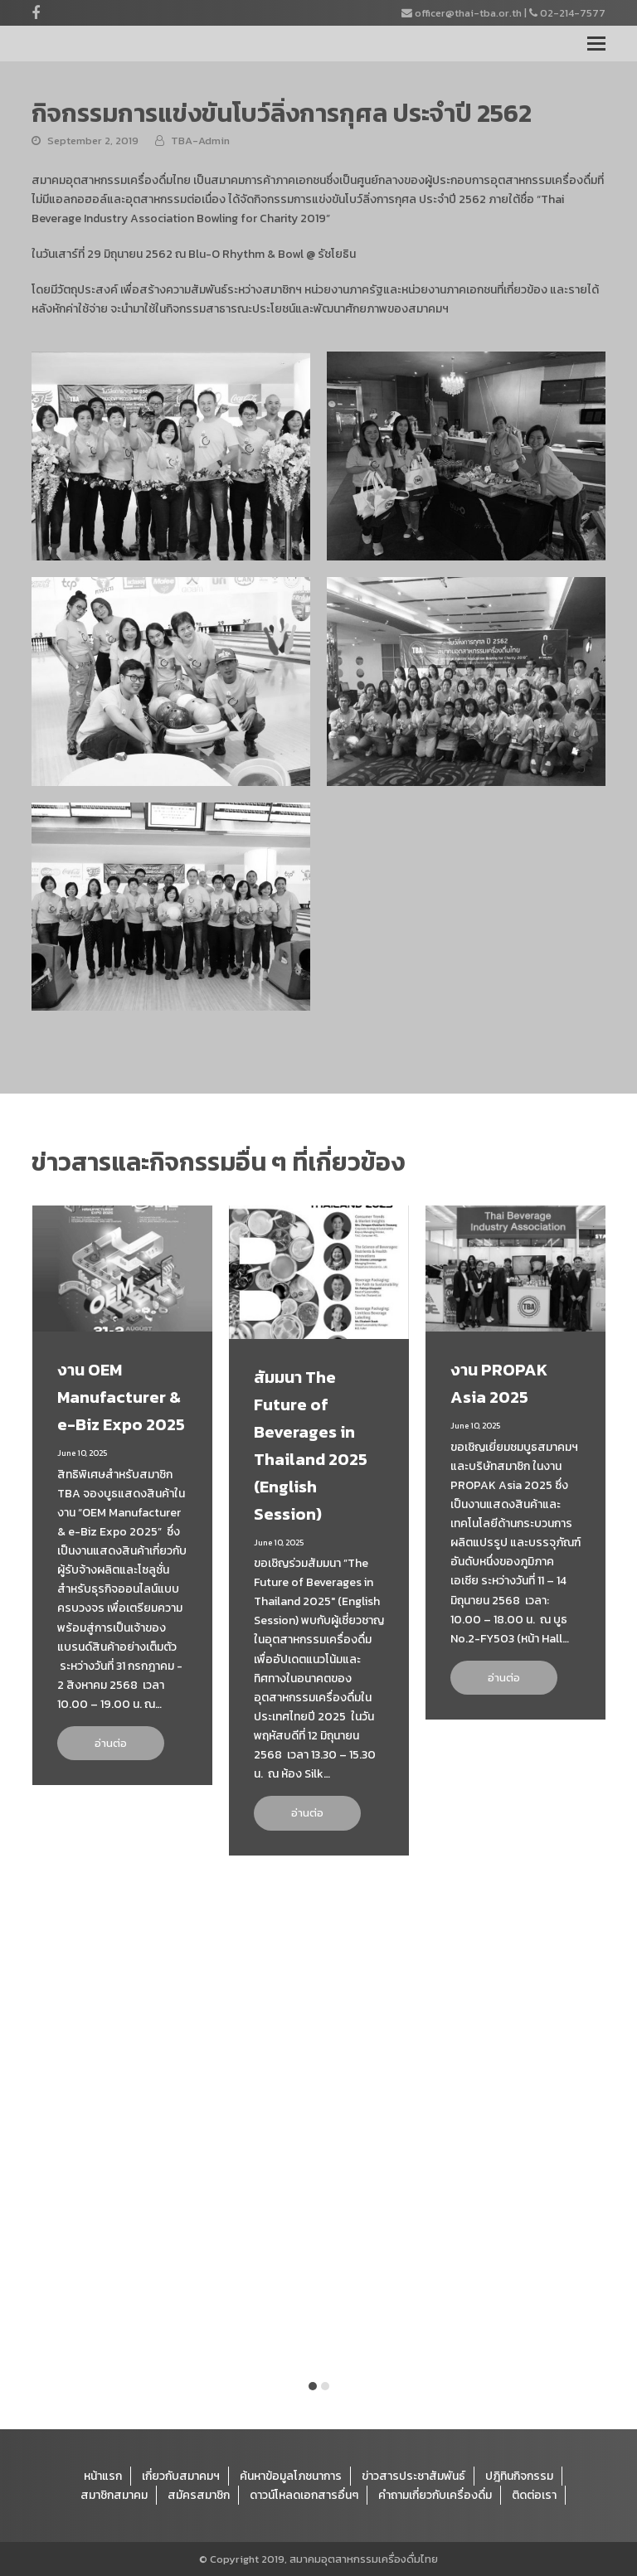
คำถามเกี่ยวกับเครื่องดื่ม (435, 2495)
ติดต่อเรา (534, 2495)
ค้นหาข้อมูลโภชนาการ (291, 2476)
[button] (313, 2386)
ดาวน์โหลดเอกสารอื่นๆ (304, 2495)
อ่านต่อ (111, 1743)
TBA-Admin (200, 140)
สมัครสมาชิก (199, 2495)
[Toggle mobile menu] (596, 44)
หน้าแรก (103, 2476)
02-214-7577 (572, 13)
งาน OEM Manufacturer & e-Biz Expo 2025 (121, 1397)
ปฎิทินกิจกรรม (519, 2476)
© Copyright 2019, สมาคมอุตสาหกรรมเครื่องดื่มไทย (318, 2559)
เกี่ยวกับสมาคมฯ (181, 2476)
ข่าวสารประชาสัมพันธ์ (413, 2476)
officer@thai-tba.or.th (468, 13)
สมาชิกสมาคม (114, 2495)
